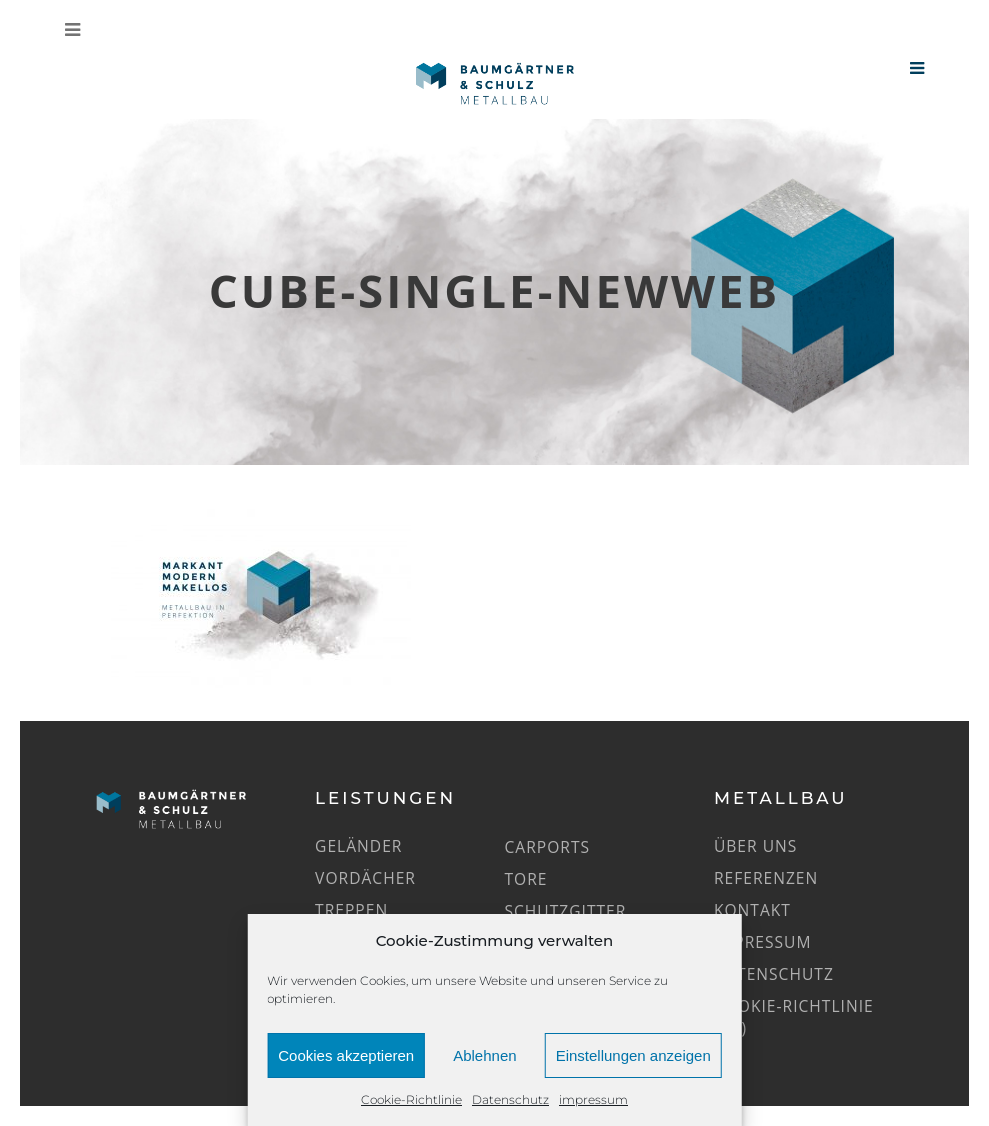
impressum (593, 1099)
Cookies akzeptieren (346, 1055)
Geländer (358, 846)
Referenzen (766, 878)
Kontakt (752, 910)
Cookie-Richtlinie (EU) (794, 1017)
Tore (526, 879)
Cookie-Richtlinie (411, 1099)
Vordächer (365, 878)
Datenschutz (510, 1099)
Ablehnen (484, 1055)
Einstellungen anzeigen (633, 1055)
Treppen (351, 910)
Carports (548, 847)
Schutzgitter (566, 911)
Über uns (755, 846)
